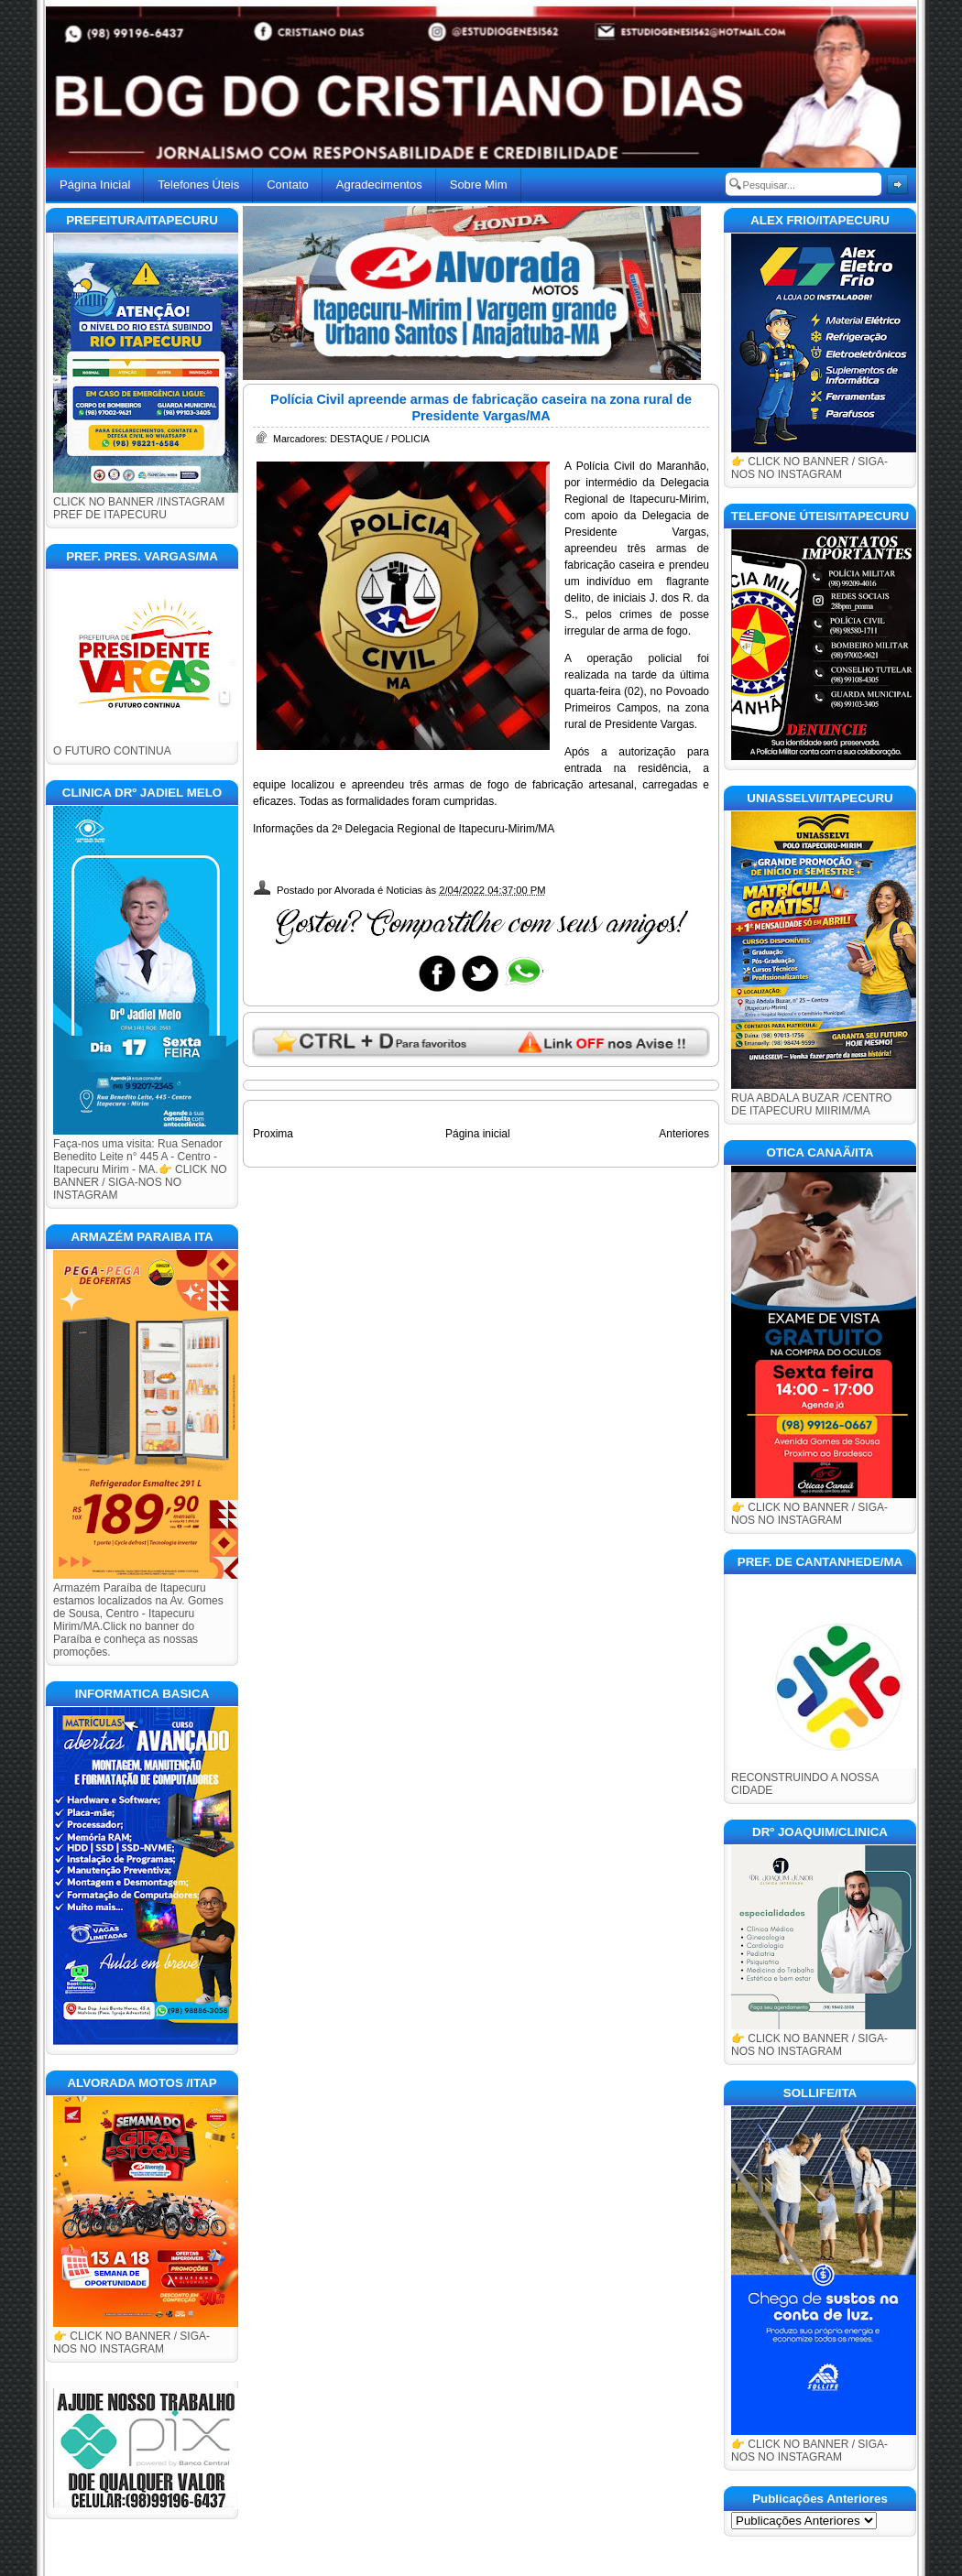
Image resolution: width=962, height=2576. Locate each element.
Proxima (273, 1133)
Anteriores (684, 1133)
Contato (288, 184)
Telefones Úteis (198, 184)
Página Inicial (95, 184)
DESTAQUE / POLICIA (380, 438)
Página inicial (477, 1133)
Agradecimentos (379, 184)
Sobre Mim (479, 184)
